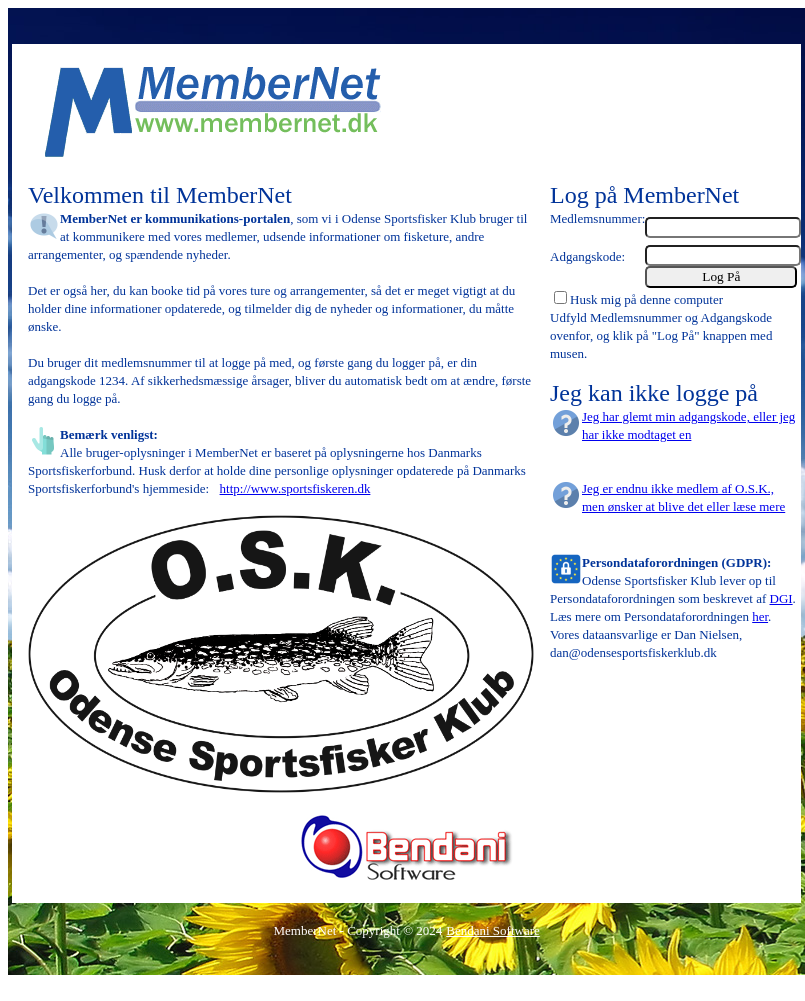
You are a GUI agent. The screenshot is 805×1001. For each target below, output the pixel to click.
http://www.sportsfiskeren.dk (295, 488)
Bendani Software (493, 930)
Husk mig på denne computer (646, 299)
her (760, 616)
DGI (781, 598)
